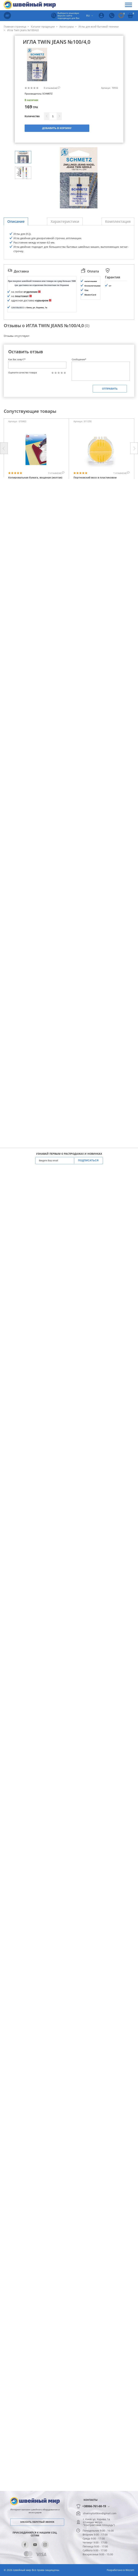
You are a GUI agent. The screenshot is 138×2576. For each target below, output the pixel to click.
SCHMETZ (47, 93)
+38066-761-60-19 (94, 2506)
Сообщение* (79, 359)
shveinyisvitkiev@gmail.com (99, 2513)
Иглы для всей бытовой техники (98, 26)
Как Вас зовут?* (17, 359)
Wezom (129, 2570)
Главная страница (15, 26)
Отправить (110, 388)
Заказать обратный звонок (37, 2522)
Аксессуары (66, 26)
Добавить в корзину (57, 128)
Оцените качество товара (22, 372)
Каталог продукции (42, 26)
